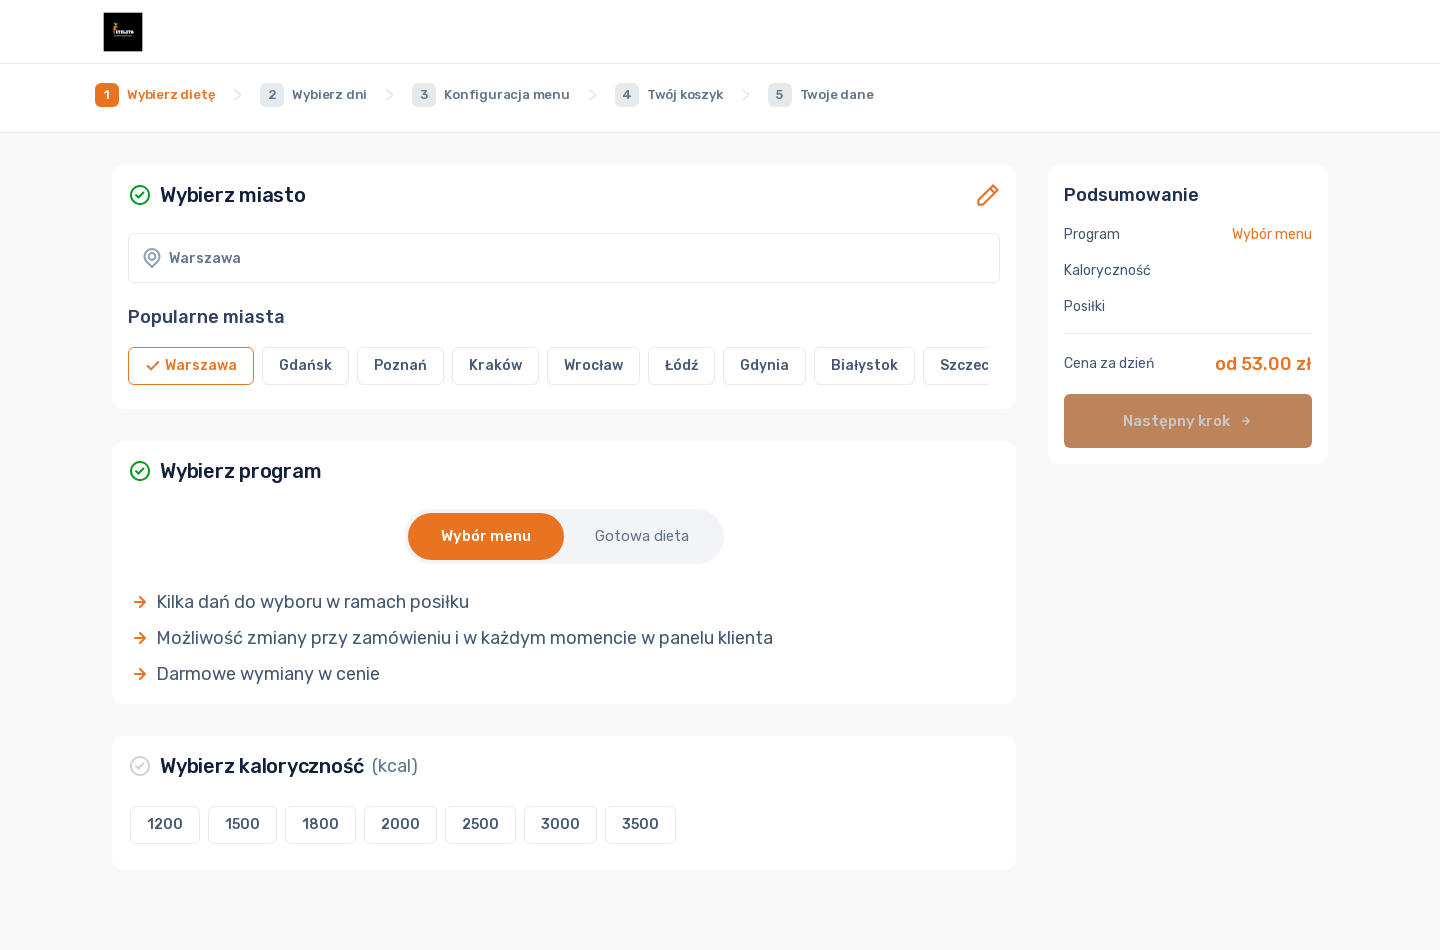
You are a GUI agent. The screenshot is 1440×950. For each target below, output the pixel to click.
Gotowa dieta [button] (642, 536)
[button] (988, 195)
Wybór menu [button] (486, 536)
